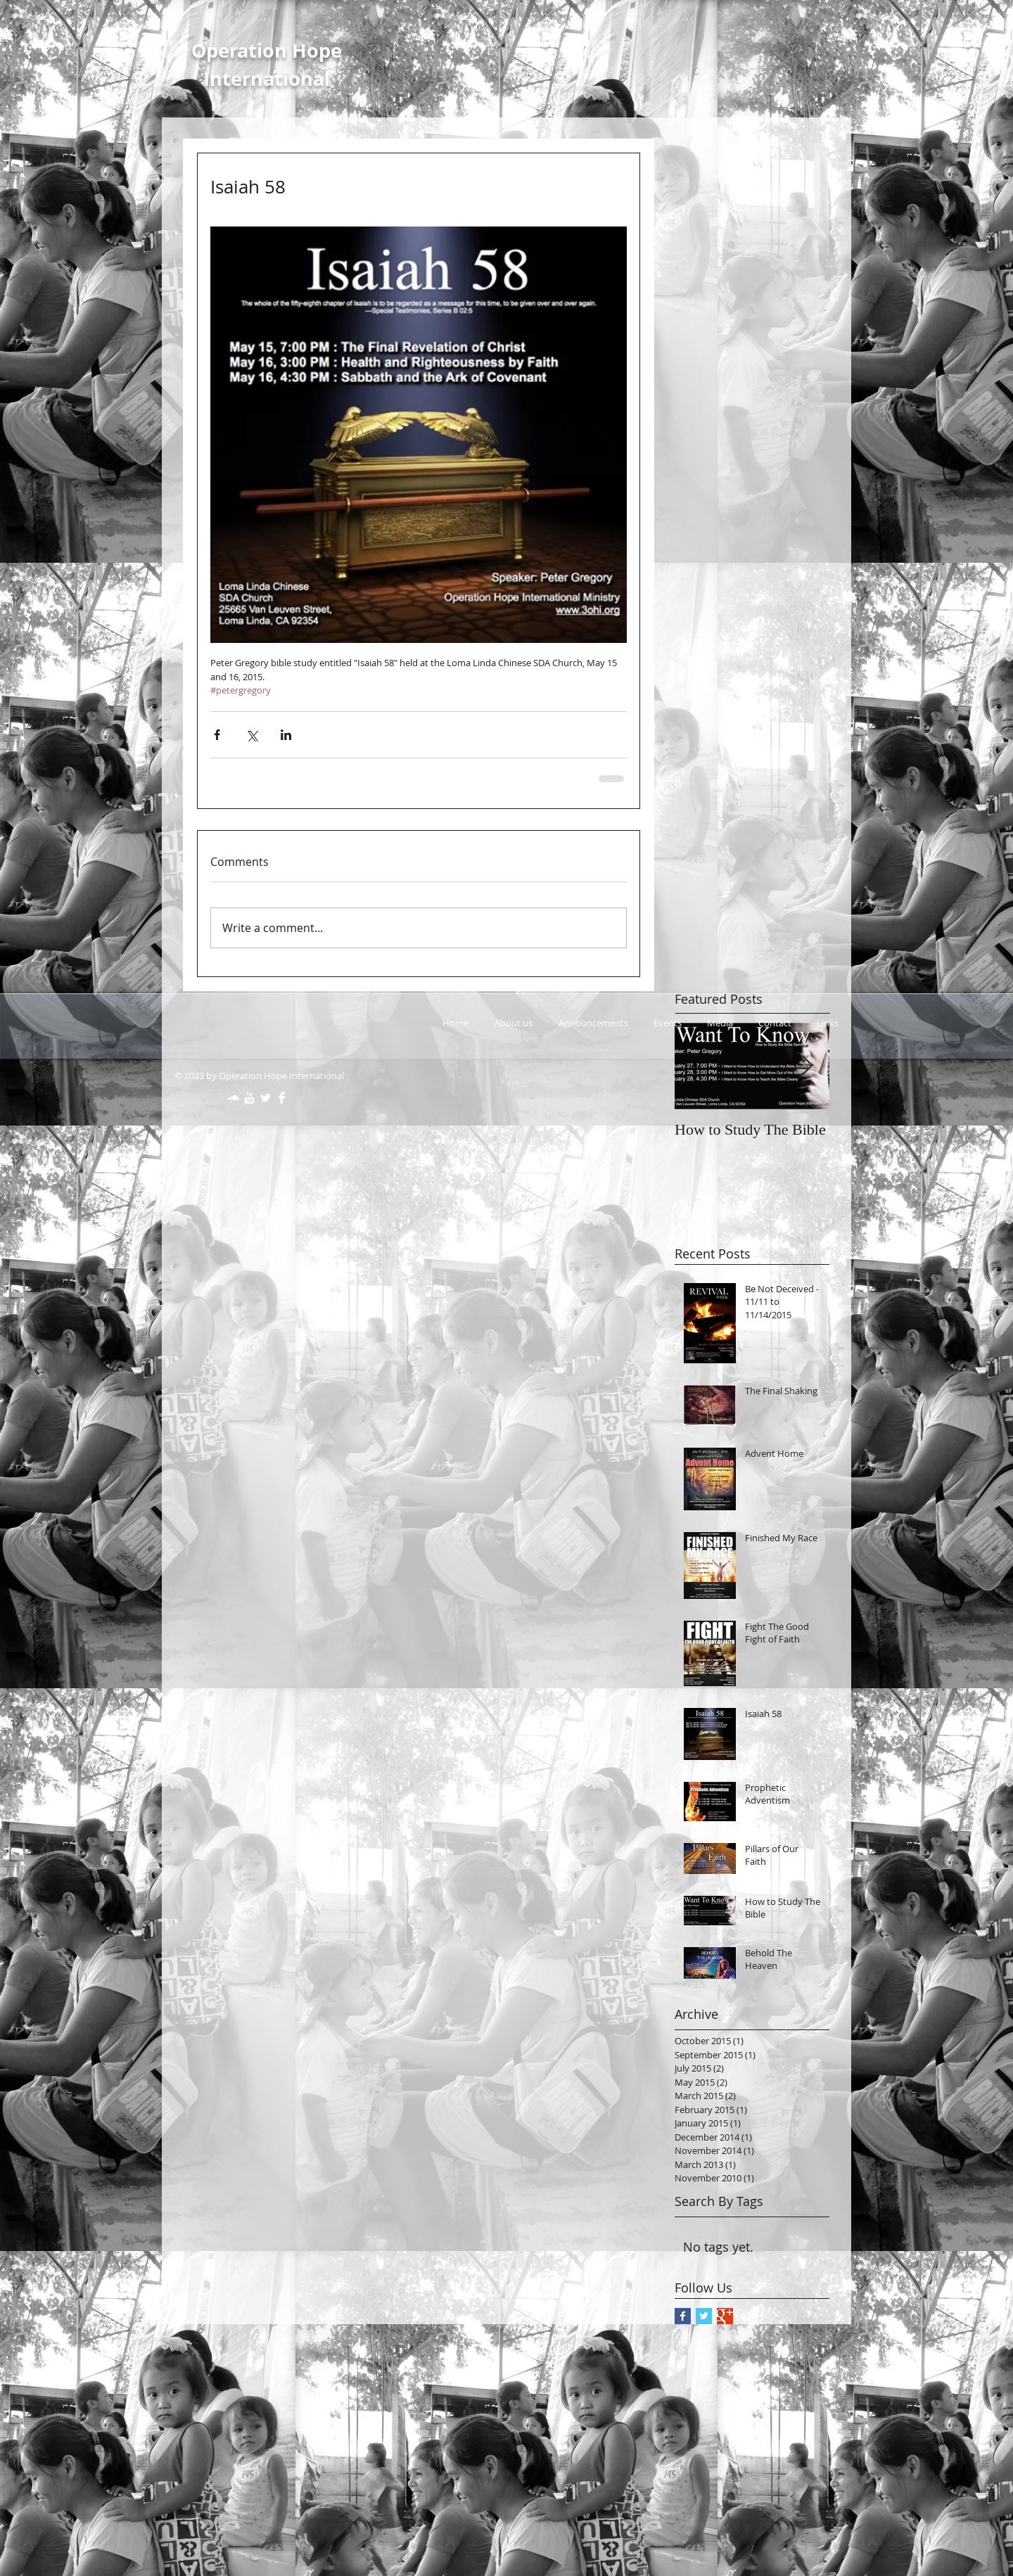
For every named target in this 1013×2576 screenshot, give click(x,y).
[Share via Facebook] (217, 734)
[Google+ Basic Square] (725, 2316)
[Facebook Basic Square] (683, 2316)
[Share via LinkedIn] (286, 734)
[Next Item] (807, 1067)
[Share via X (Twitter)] (251, 734)
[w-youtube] (249, 1098)
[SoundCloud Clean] (233, 1098)
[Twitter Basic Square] (704, 2316)
